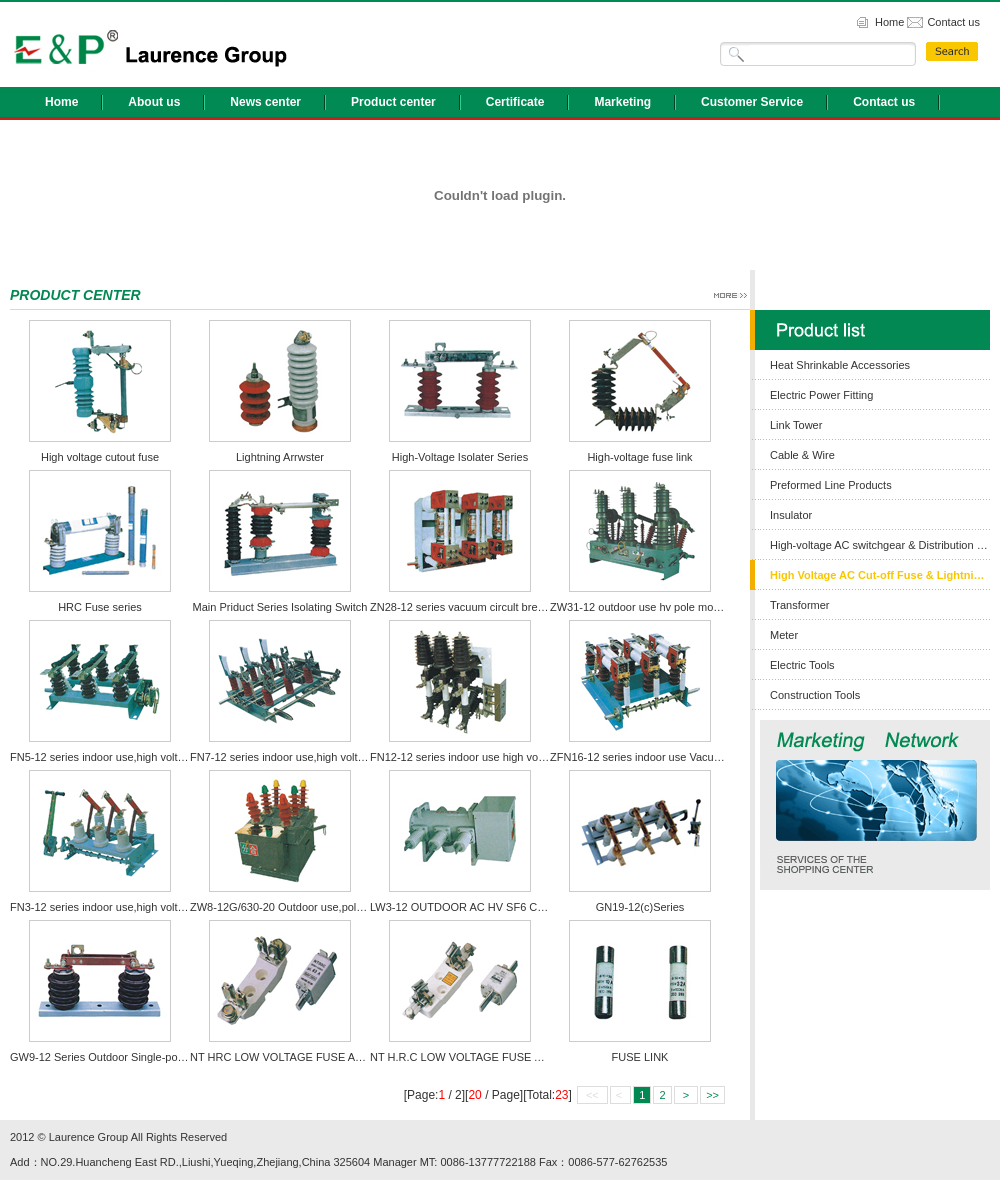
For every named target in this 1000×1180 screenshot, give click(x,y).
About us (154, 102)
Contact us (953, 22)
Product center (393, 102)
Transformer (800, 605)
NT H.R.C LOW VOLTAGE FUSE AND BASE (479, 1057)
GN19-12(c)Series (640, 907)
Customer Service (752, 102)
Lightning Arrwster (280, 457)
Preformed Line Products (831, 485)
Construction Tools (815, 695)
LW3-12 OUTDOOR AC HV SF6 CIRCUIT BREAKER (499, 907)
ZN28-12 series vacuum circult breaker (464, 607)
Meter (784, 635)
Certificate (515, 102)
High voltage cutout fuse (100, 457)
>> (712, 1095)
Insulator (791, 515)
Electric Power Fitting (821, 395)
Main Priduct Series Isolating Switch (280, 607)
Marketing (622, 102)
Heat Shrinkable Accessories (840, 365)
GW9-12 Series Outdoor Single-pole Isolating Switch (138, 1057)
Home (889, 22)
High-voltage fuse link (639, 457)
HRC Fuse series (100, 607)
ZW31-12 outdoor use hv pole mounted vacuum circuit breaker (702, 607)
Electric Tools (802, 665)
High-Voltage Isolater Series (460, 457)
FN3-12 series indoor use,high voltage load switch (131, 907)
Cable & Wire (802, 455)
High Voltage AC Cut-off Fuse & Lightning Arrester (880, 575)
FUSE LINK (640, 1057)
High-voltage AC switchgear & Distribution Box (880, 545)
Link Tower (796, 425)
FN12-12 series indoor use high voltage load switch (494, 757)
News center (265, 102)
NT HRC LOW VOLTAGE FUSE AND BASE (296, 1057)
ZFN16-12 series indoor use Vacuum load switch (668, 757)
